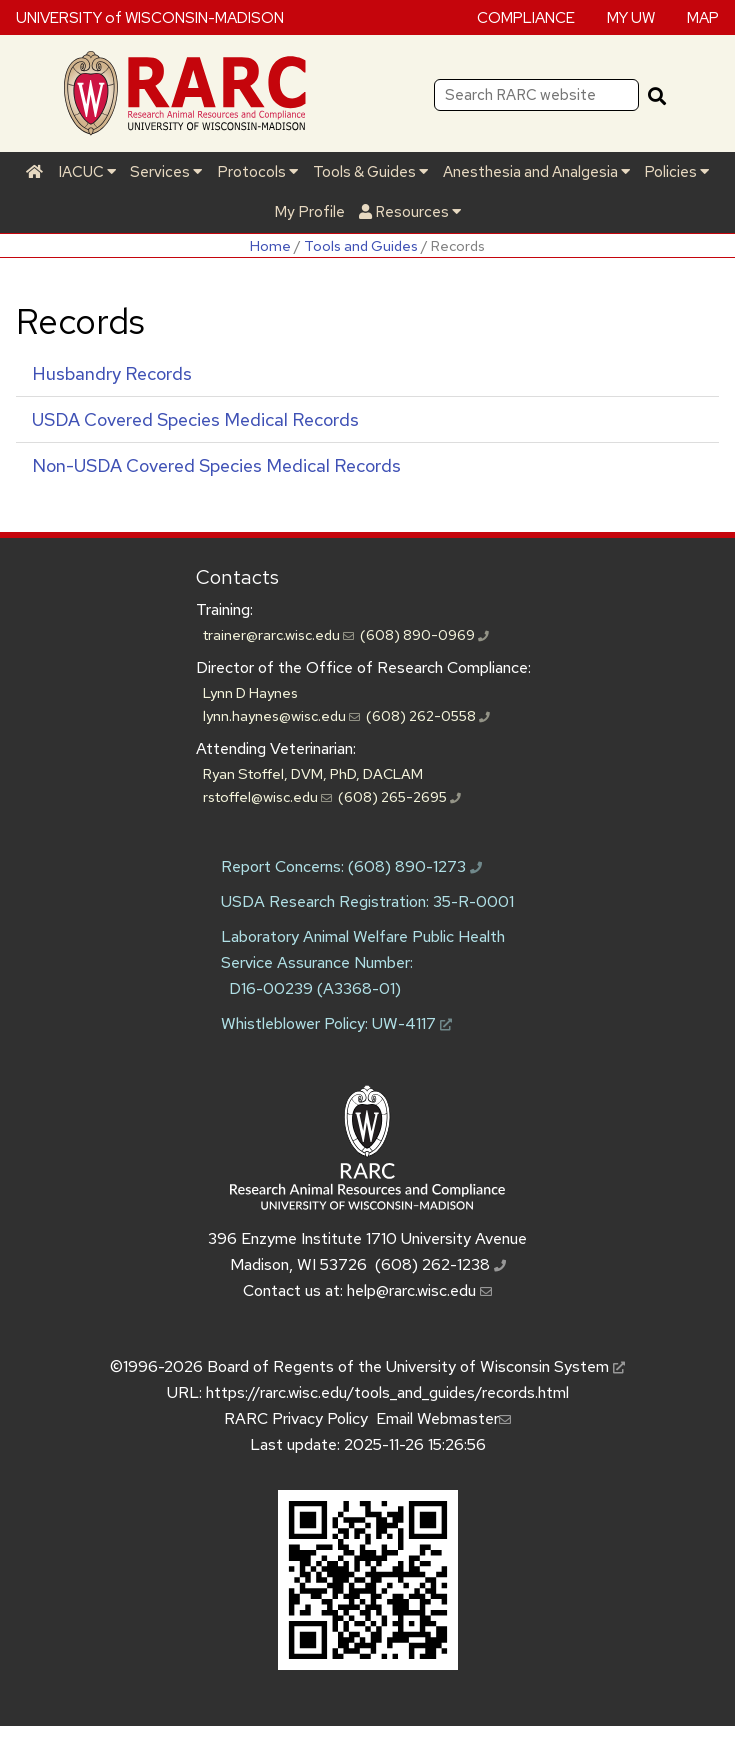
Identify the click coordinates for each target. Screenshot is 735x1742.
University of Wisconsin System (505, 1366)
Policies (676, 172)
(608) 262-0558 (428, 715)
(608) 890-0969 (424, 634)
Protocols (257, 172)
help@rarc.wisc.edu (419, 1290)
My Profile (309, 212)
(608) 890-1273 (415, 866)
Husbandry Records (112, 373)
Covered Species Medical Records (195, 419)
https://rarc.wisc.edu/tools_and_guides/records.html (387, 1392)
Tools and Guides (361, 245)
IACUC (87, 172)
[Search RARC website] (536, 95)
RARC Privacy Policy (296, 1418)
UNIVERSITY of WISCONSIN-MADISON (150, 17)
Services (166, 172)
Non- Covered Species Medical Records (216, 465)
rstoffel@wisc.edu (267, 796)
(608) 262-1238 (440, 1264)
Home (270, 245)
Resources (410, 212)
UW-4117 (412, 1023)
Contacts (237, 577)
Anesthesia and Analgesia (536, 172)
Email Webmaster (443, 1418)
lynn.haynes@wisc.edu (281, 715)
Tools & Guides (370, 172)
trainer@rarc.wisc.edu (278, 634)
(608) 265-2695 (399, 796)
